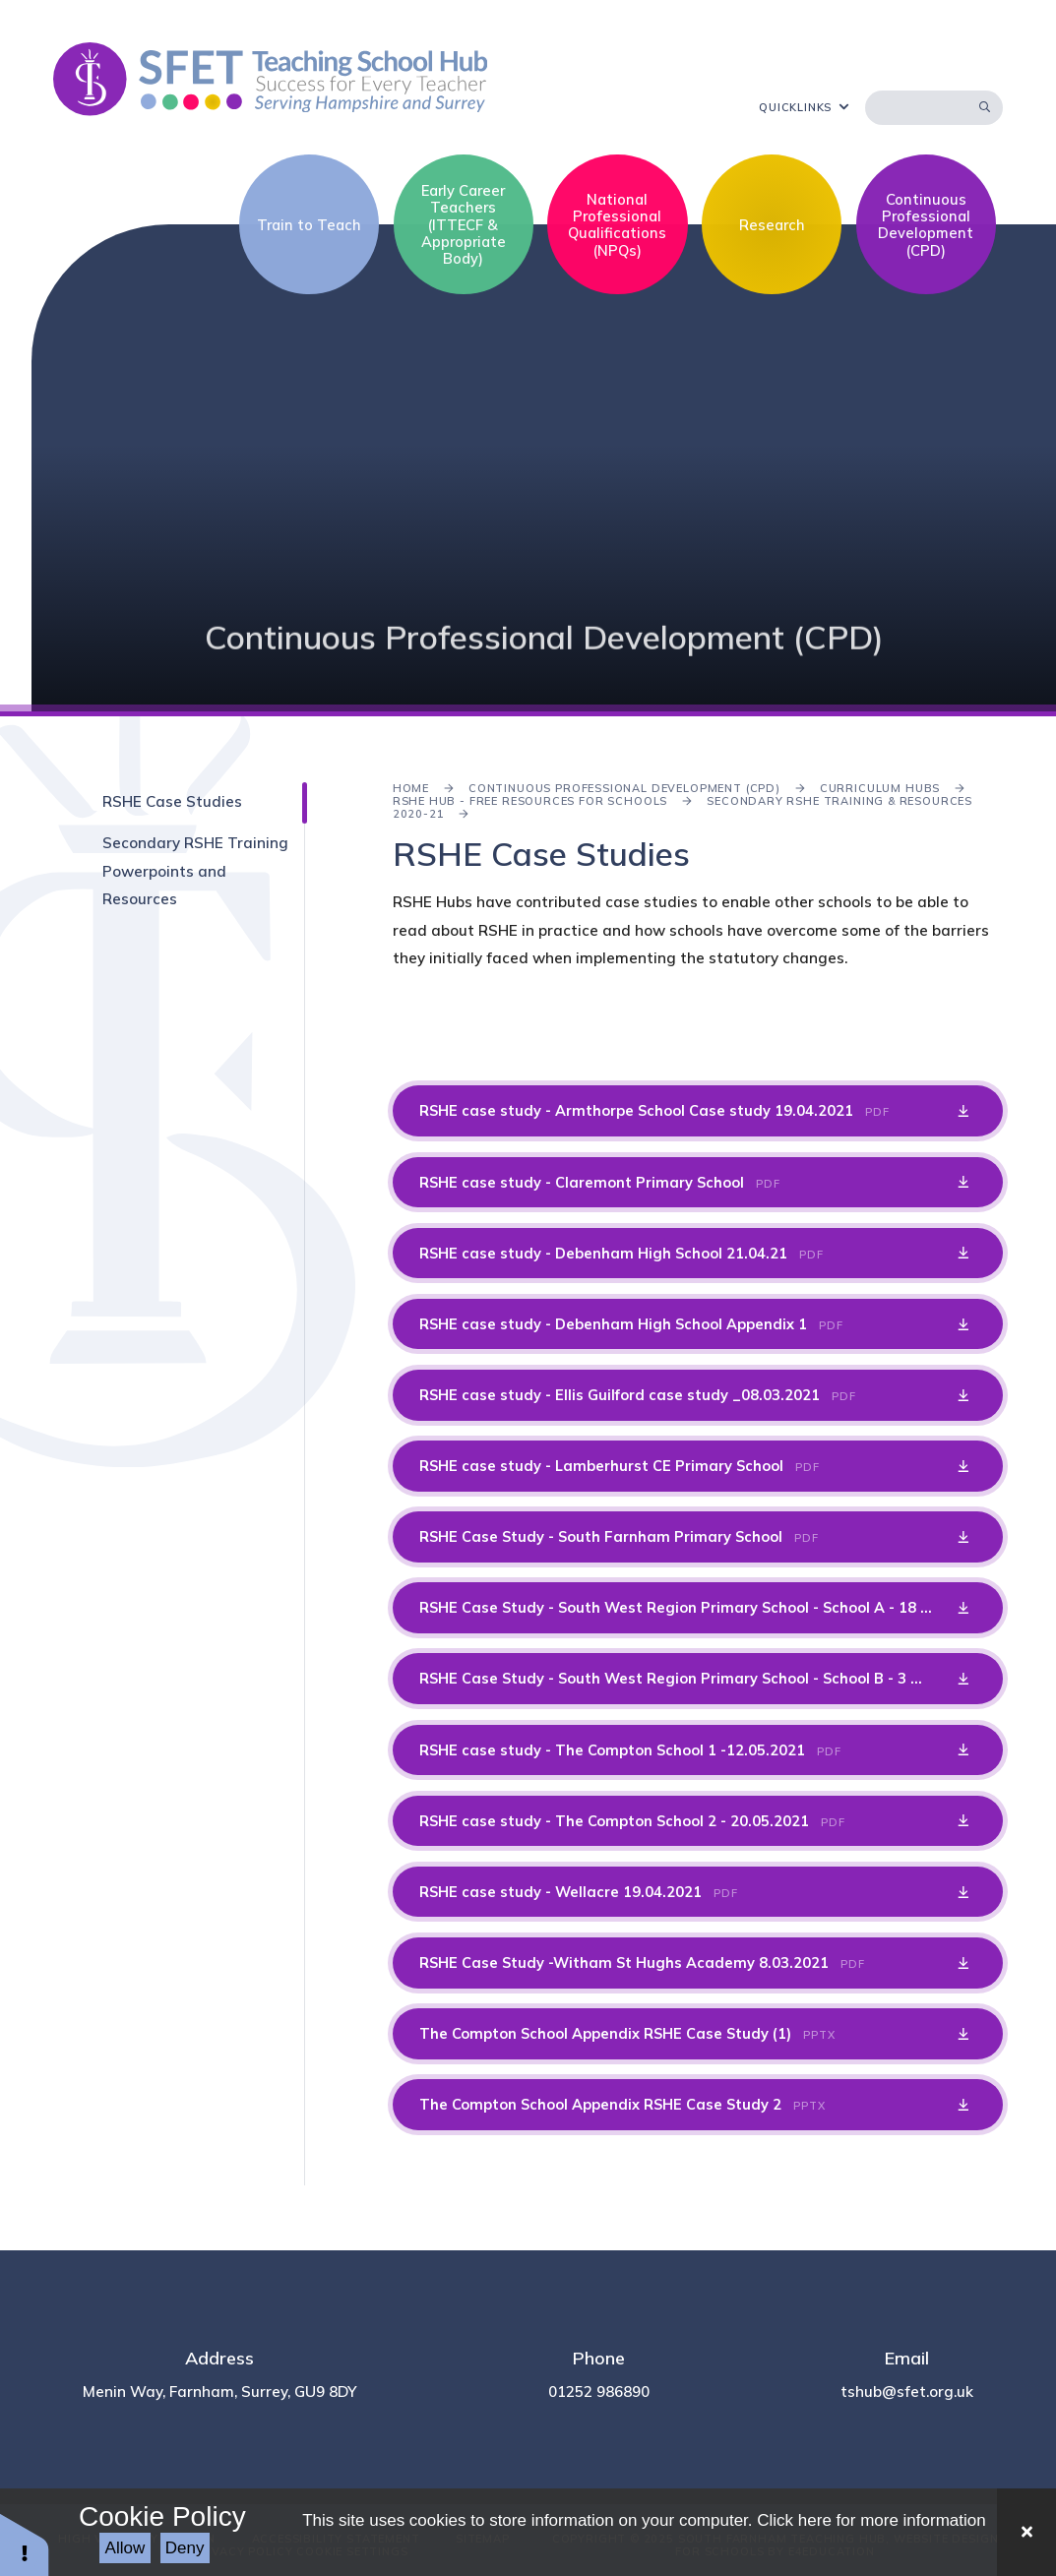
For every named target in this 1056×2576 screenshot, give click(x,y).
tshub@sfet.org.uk (906, 2391)
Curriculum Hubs (880, 788)
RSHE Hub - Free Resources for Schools (530, 801)
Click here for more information (871, 2520)
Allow (125, 2548)
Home (411, 788)
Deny (185, 2548)
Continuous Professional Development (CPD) (624, 788)
